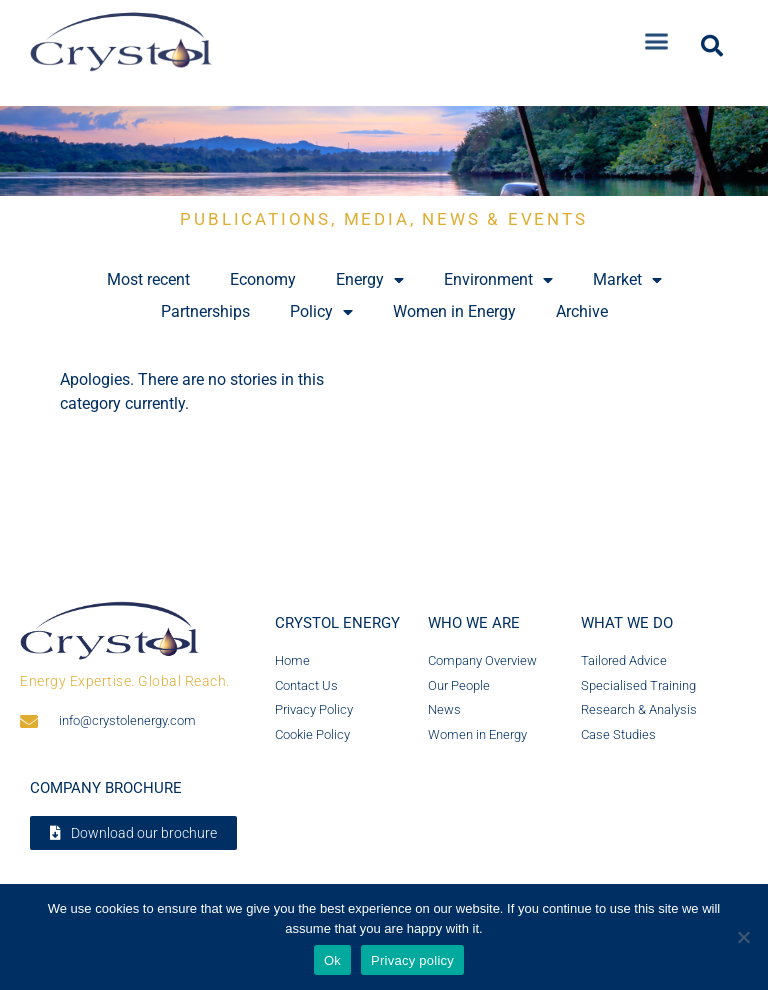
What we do (627, 623)
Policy (321, 312)
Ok (332, 960)
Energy (370, 280)
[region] (384, 151)
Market (627, 280)
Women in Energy (454, 311)
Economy (263, 279)
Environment (498, 280)
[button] (657, 35)
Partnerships (205, 311)
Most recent (148, 279)
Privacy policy (412, 960)
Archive (582, 311)
